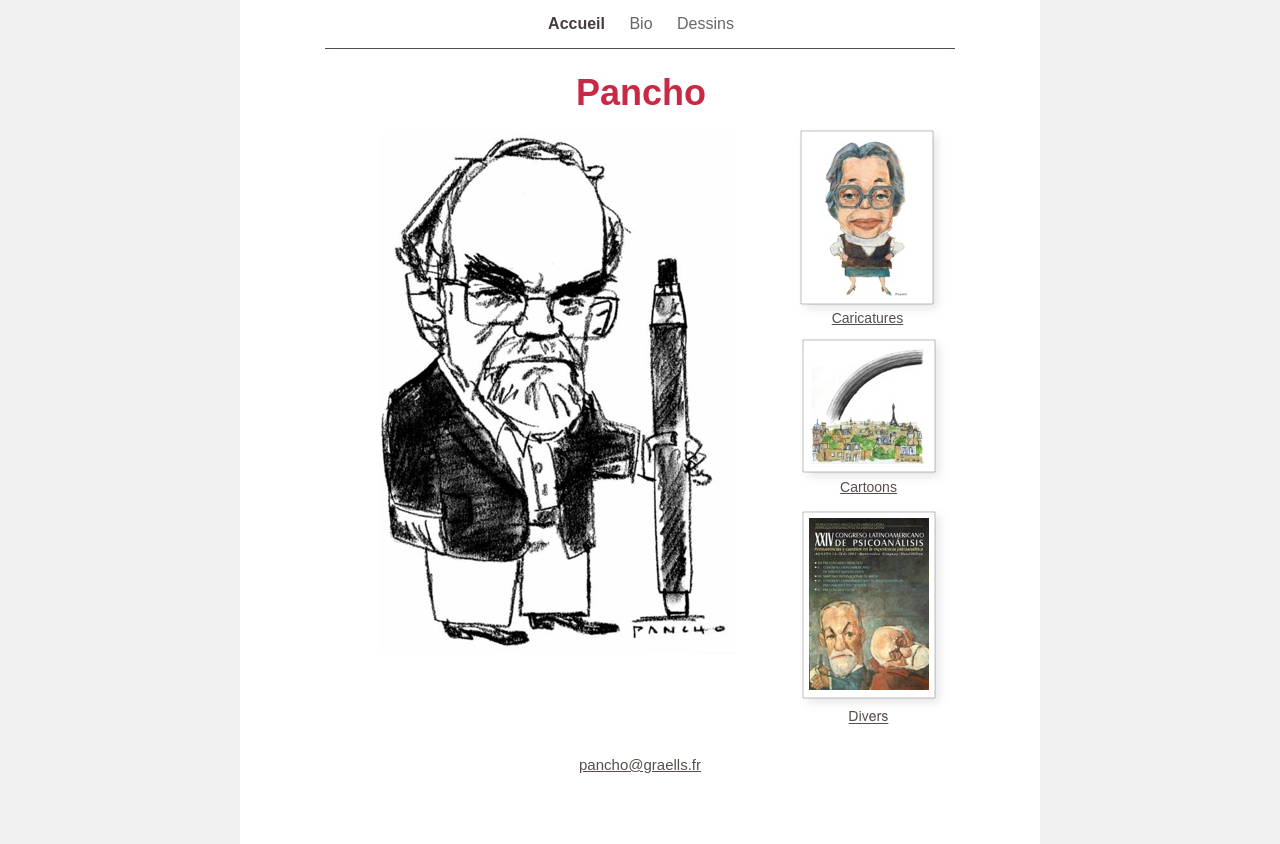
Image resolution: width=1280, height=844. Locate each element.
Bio (643, 23)
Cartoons (868, 487)
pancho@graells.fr (640, 764)
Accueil (578, 23)
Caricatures (868, 318)
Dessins (705, 23)
